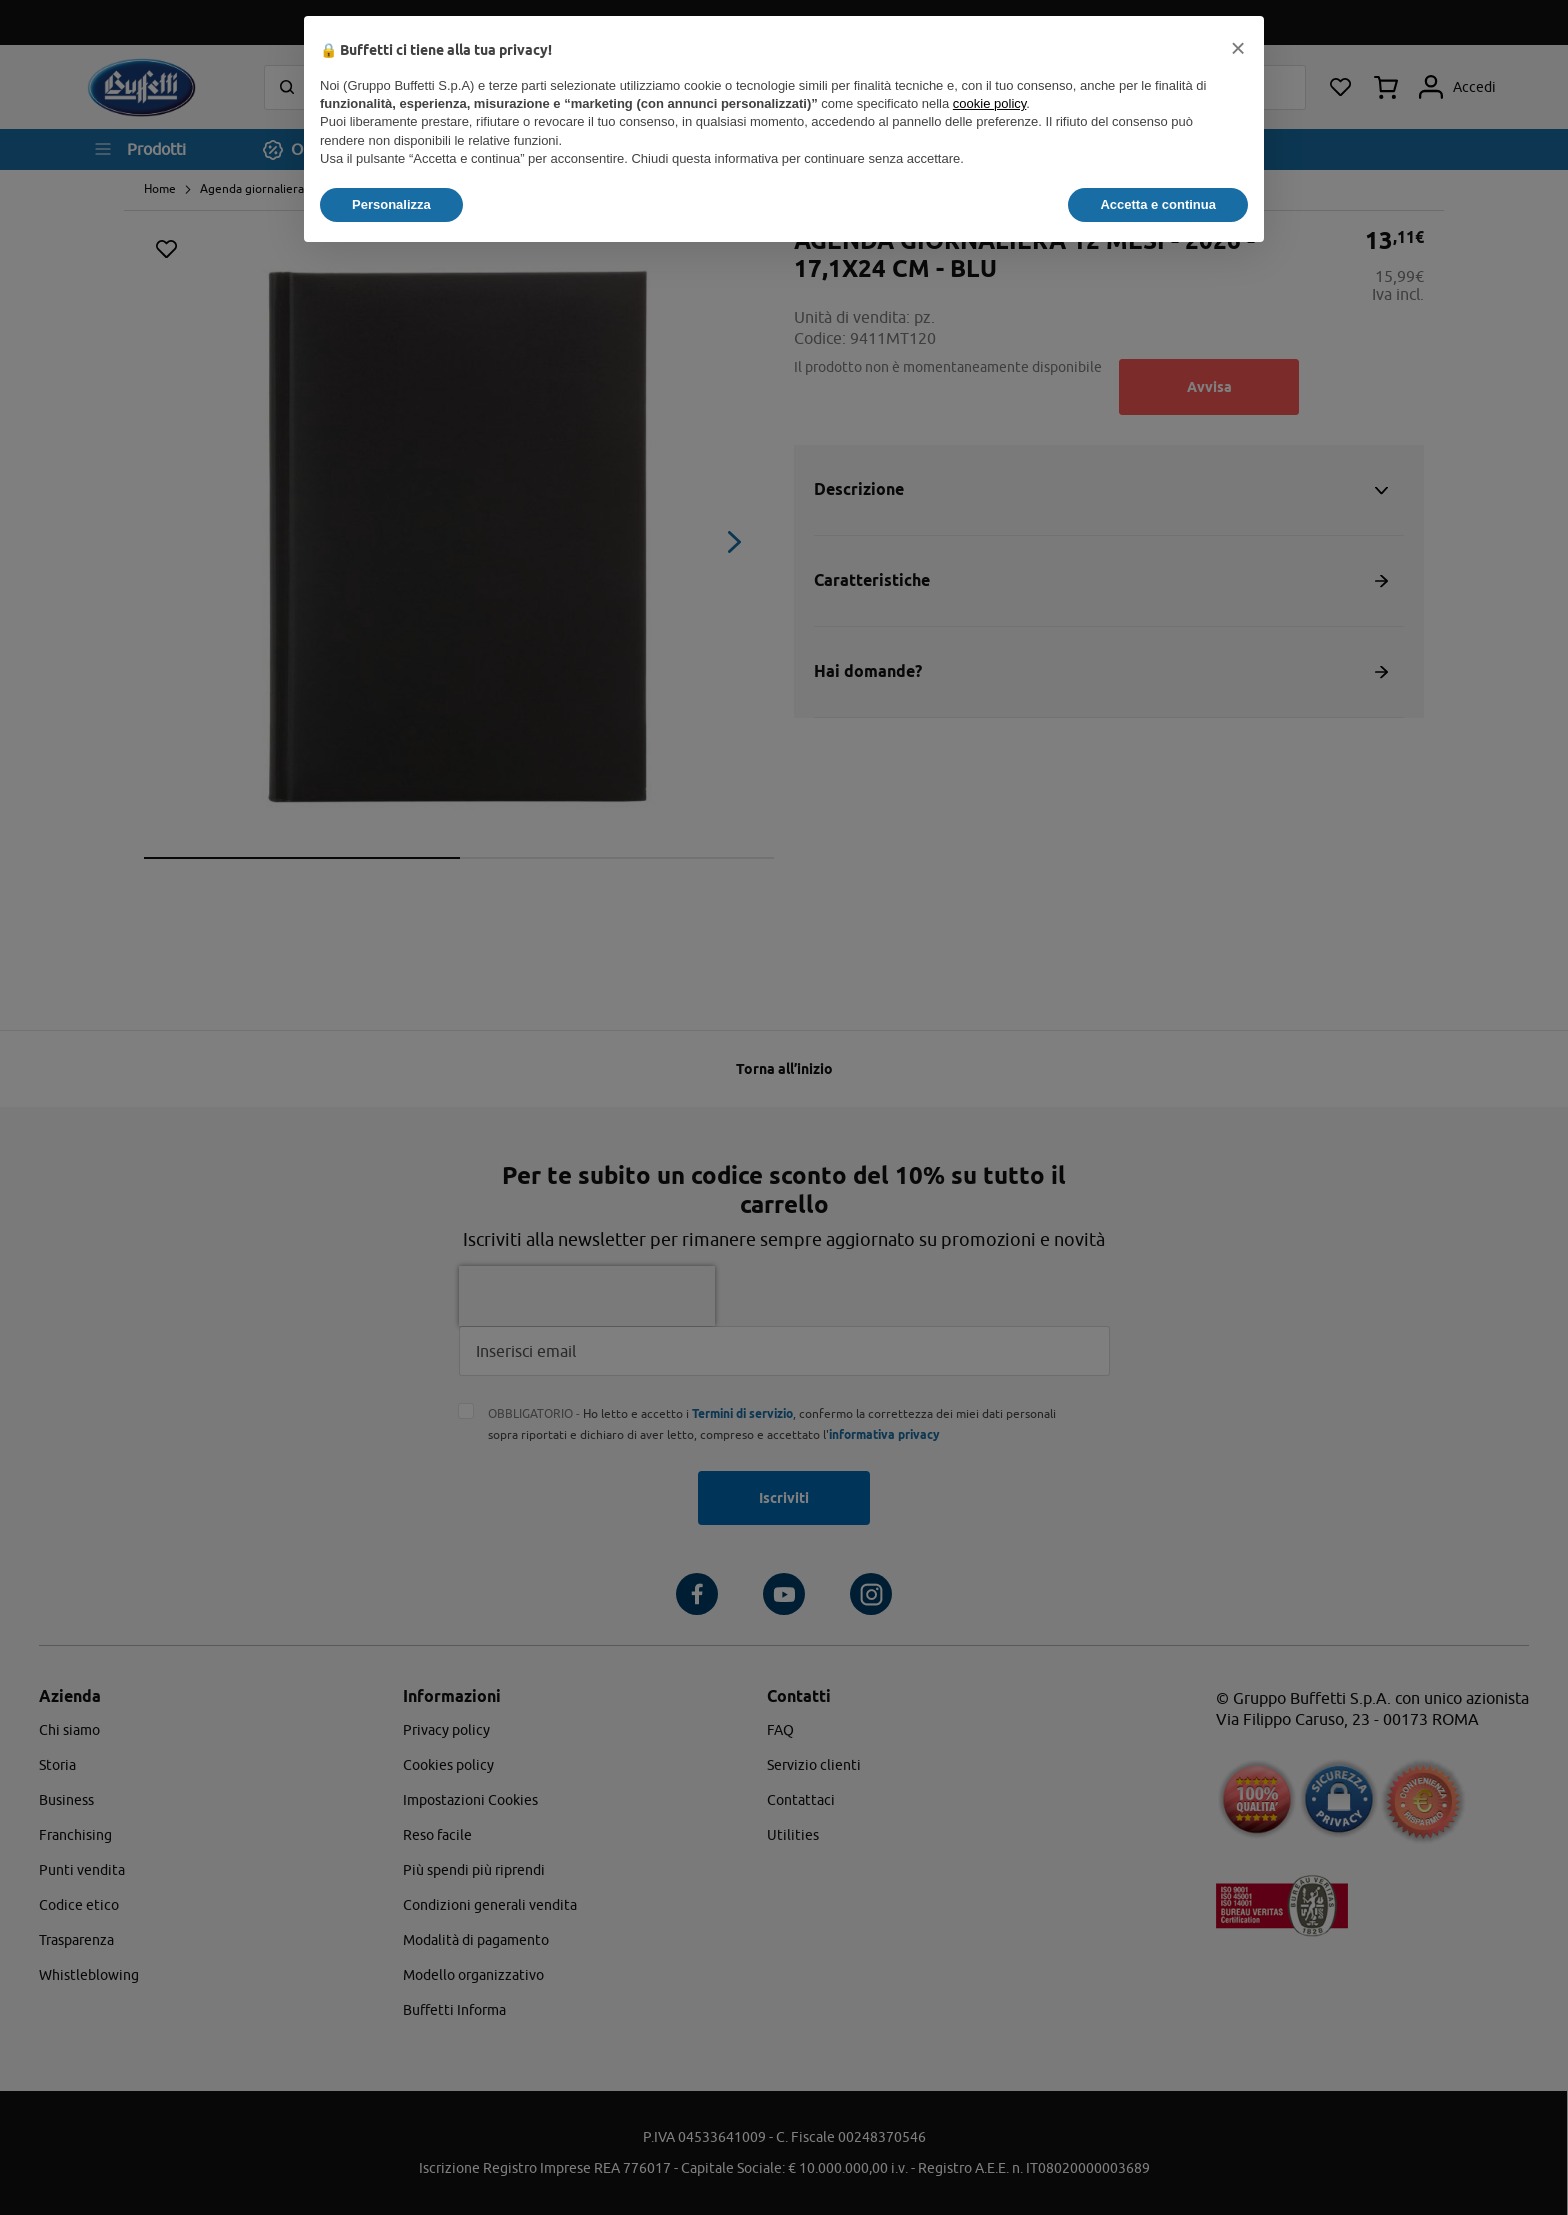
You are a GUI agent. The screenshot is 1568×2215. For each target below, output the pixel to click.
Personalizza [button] (391, 204)
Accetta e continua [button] (1158, 204)
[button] (1238, 48)
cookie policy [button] (989, 103)
